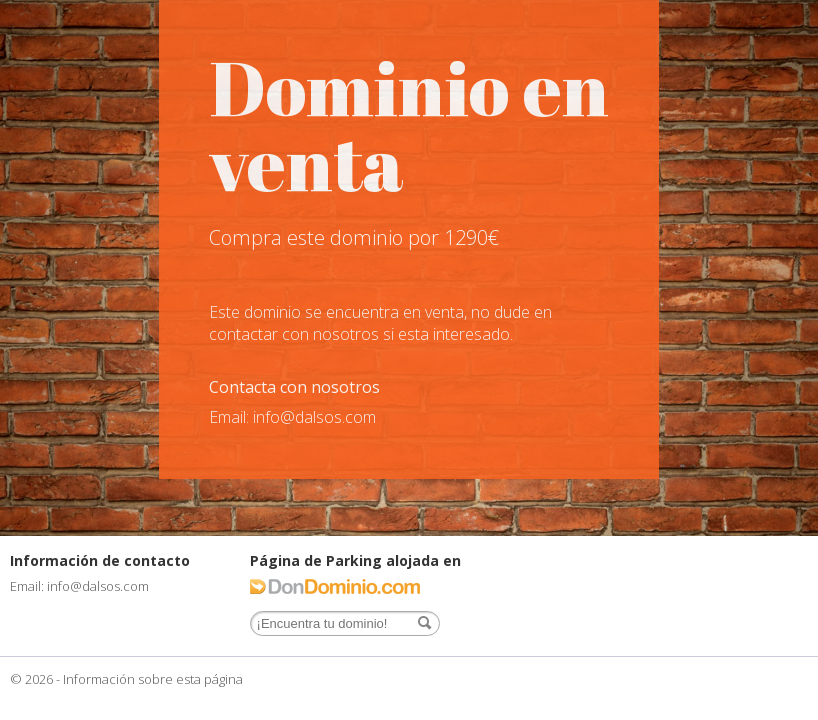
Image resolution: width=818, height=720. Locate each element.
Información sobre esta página (153, 679)
